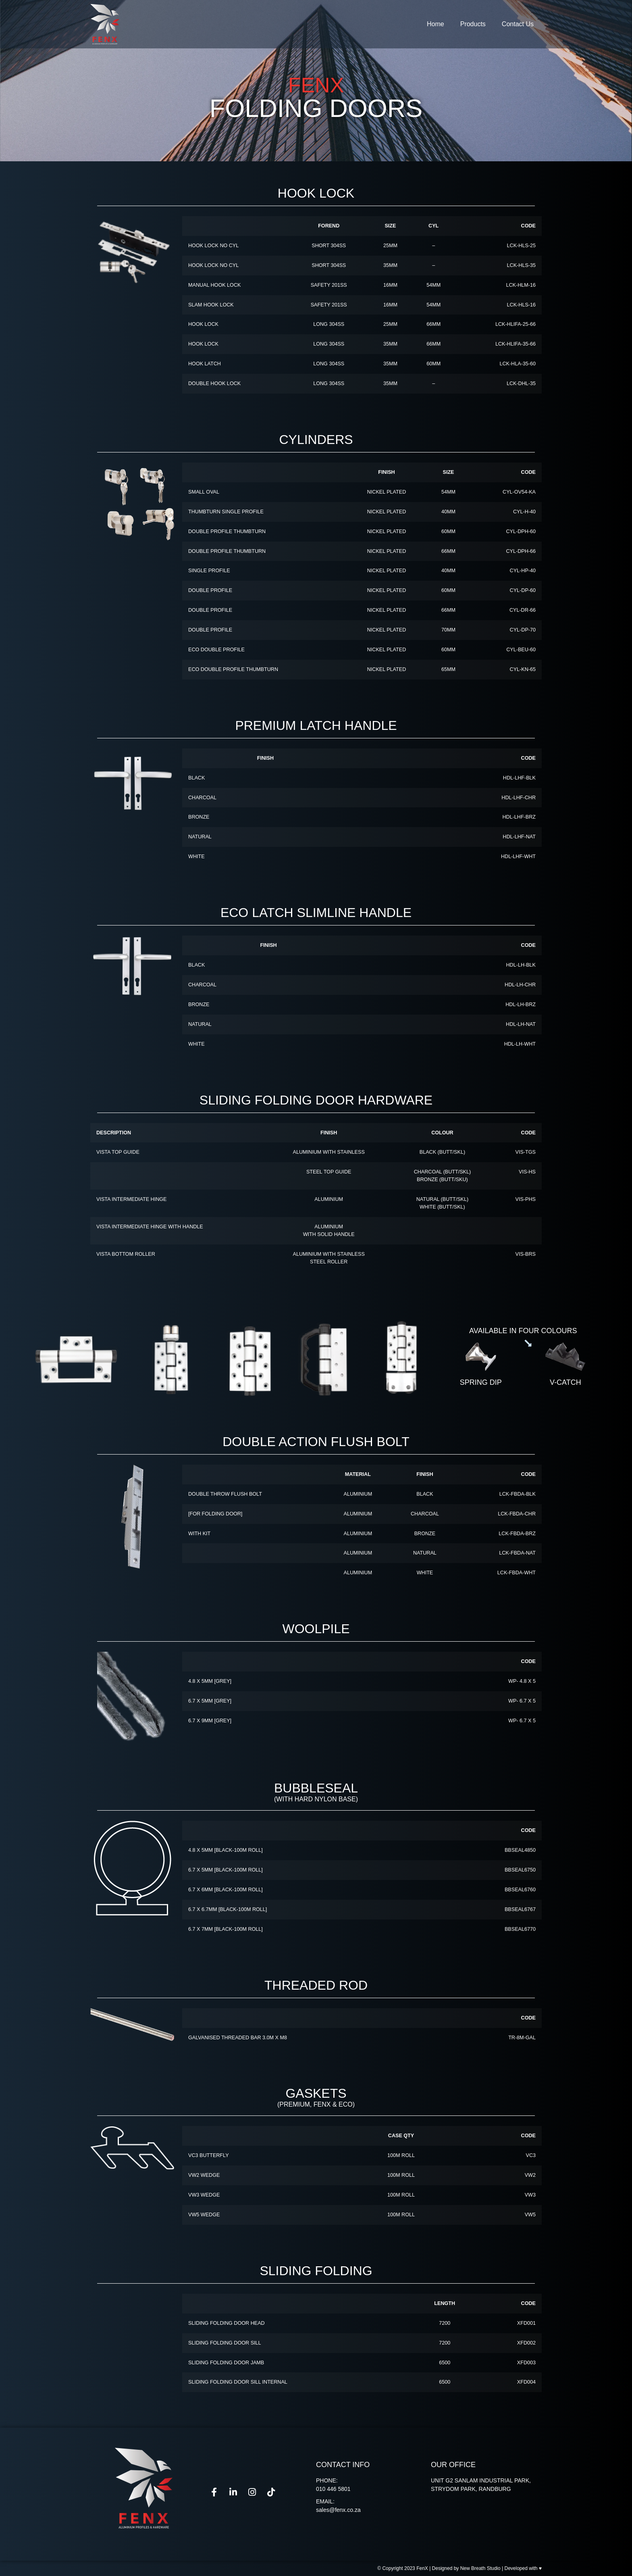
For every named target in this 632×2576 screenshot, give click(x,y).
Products (473, 24)
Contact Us (518, 24)
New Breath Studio (480, 2568)
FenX (422, 2568)
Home (435, 24)
